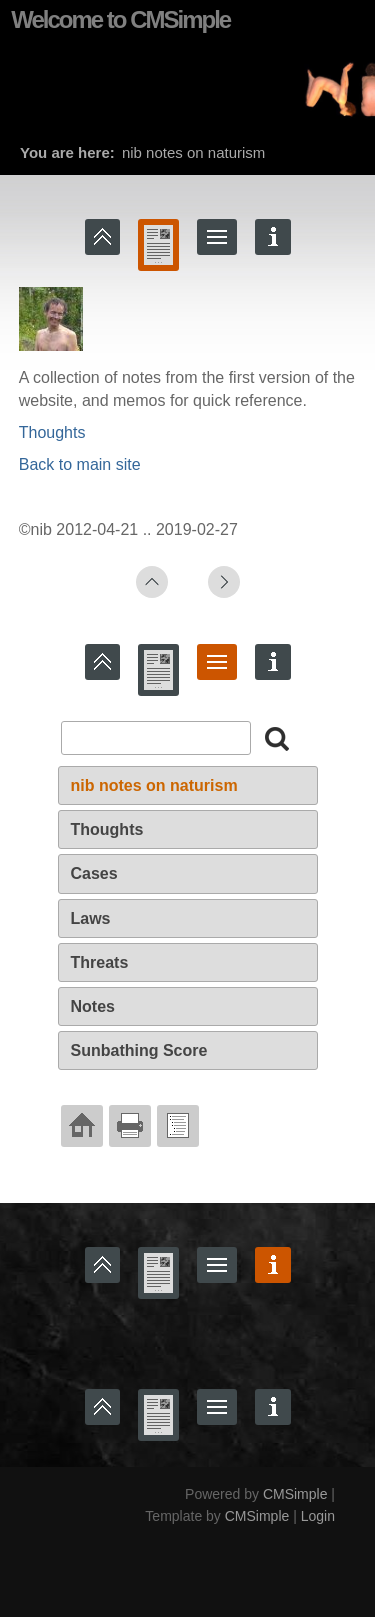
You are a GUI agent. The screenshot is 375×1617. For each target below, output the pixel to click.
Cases (94, 873)
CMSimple (295, 1494)
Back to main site (80, 464)
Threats (100, 962)
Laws (91, 918)
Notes (93, 1006)
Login (318, 1516)
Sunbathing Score (139, 1050)
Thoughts (52, 432)
